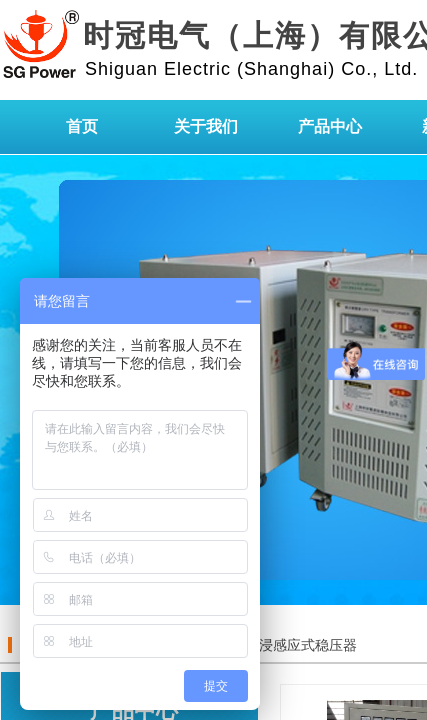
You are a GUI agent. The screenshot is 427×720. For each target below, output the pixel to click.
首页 (82, 126)
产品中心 (330, 126)
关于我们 (206, 126)
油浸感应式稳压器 (301, 645)
